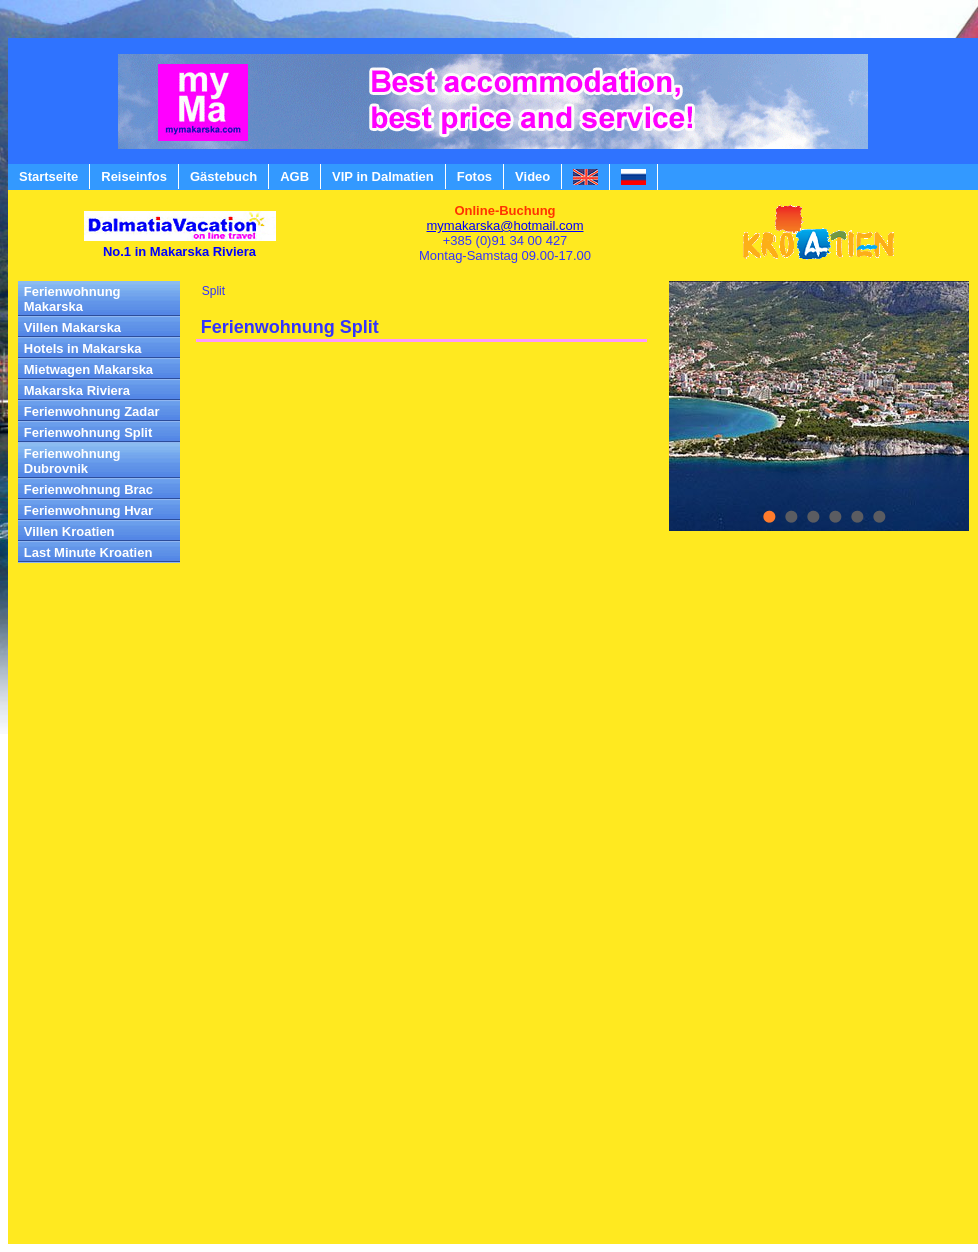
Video (532, 176)
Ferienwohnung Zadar (92, 411)
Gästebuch (223, 176)
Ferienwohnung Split (88, 432)
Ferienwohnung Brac (88, 489)
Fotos (474, 176)
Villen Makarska (72, 327)
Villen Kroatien (69, 531)
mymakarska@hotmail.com (505, 225)
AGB (294, 176)
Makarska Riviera (77, 390)
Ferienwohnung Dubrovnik (72, 461)
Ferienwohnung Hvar (88, 510)
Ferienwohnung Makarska (72, 299)
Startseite (48, 176)
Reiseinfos (134, 176)
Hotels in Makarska (83, 348)
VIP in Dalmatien (383, 176)
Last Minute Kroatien (88, 552)
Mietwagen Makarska (88, 369)
